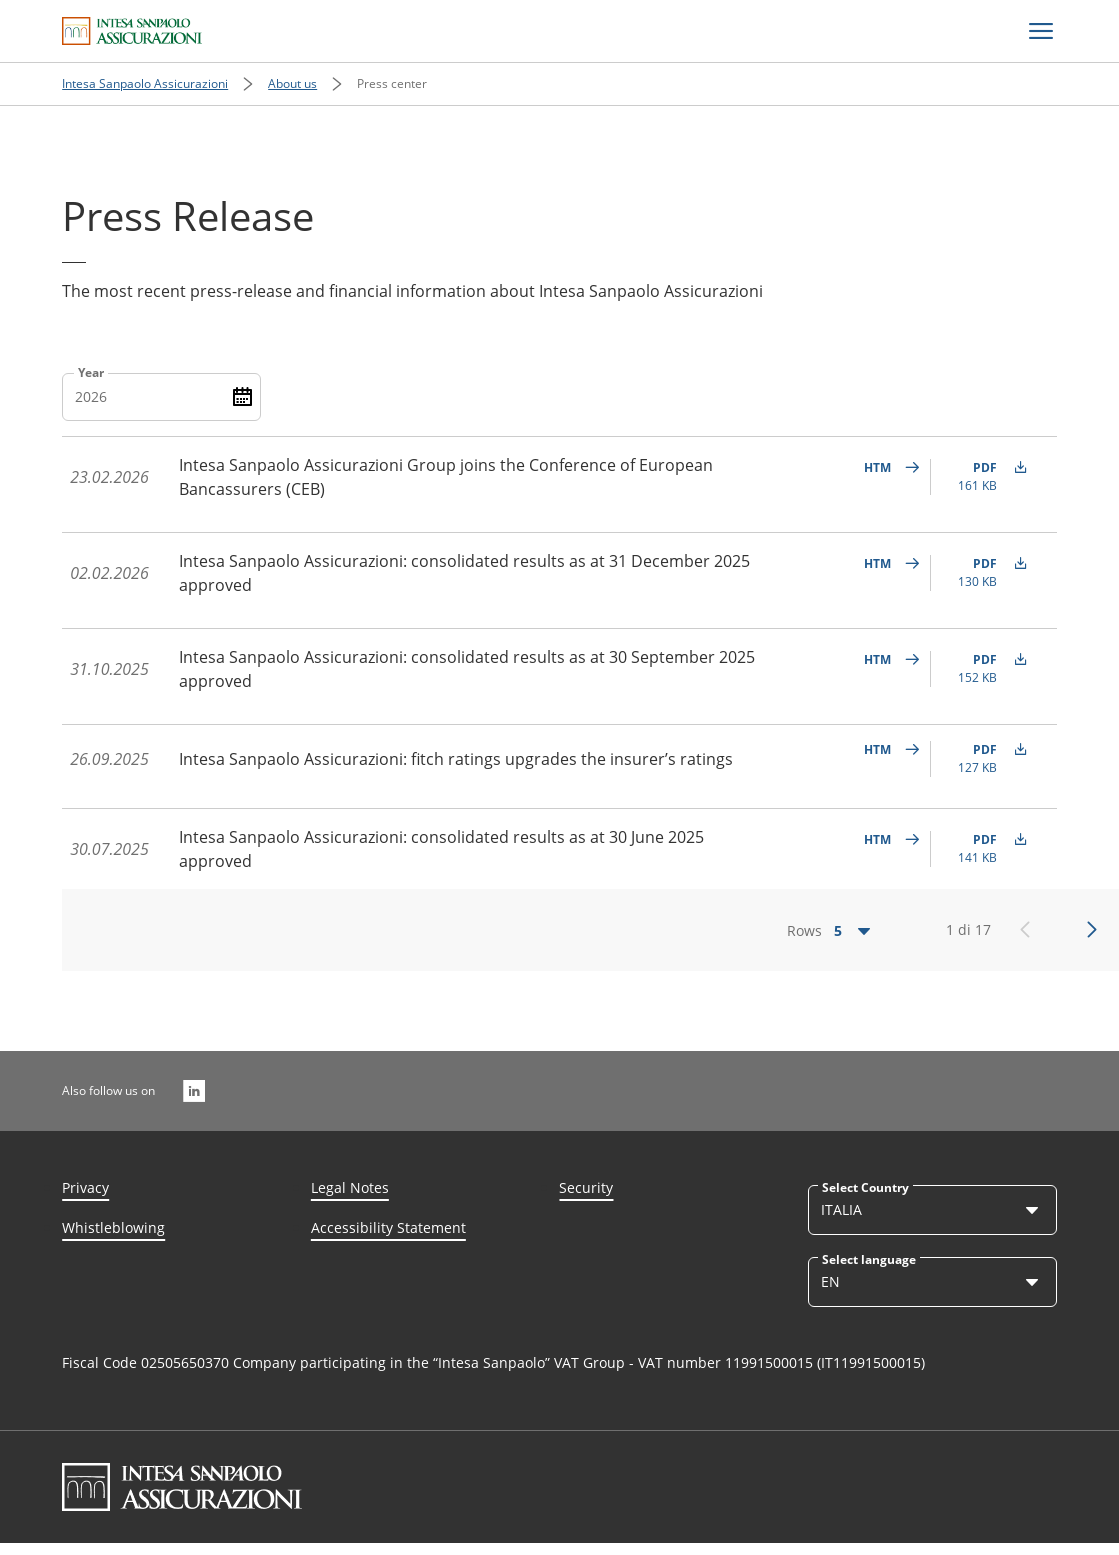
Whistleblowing (113, 1227)
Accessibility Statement (388, 1227)
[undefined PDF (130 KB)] (985, 573)
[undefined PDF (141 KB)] (985, 849)
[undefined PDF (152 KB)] (985, 669)
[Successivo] (1092, 930)
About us (292, 83)
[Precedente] (1025, 930)
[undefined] (887, 477)
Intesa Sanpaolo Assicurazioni (145, 83)
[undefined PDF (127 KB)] (985, 759)
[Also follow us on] (194, 1091)
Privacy (85, 1187)
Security (586, 1187)
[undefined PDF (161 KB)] (985, 477)
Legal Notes (350, 1187)
